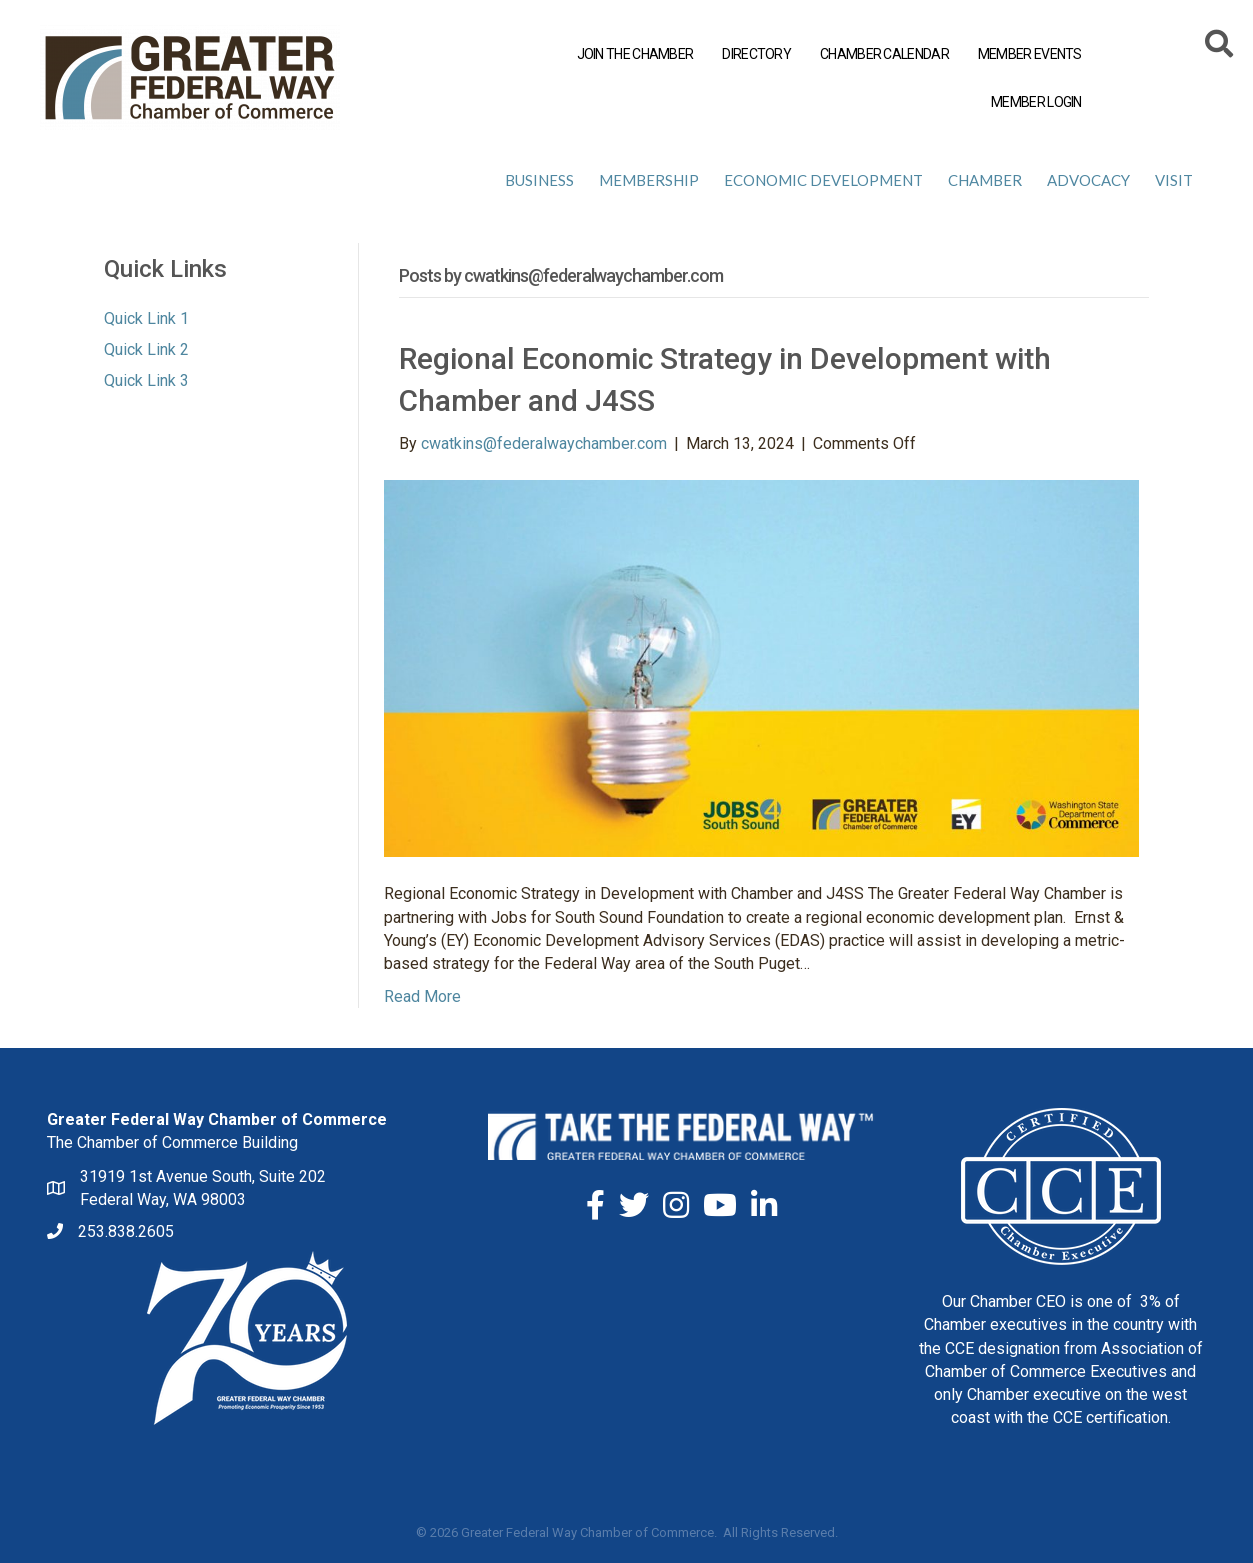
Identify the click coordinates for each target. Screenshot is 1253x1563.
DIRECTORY (756, 54)
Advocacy (1088, 180)
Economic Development (823, 180)
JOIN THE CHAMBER (635, 54)
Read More (422, 996)
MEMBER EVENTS (1030, 54)
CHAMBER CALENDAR (884, 54)
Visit (1174, 180)
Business (539, 180)
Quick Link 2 (146, 349)
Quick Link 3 (146, 380)
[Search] (1220, 47)
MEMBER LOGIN (1036, 102)
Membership (649, 180)
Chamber (985, 180)
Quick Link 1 (146, 318)
